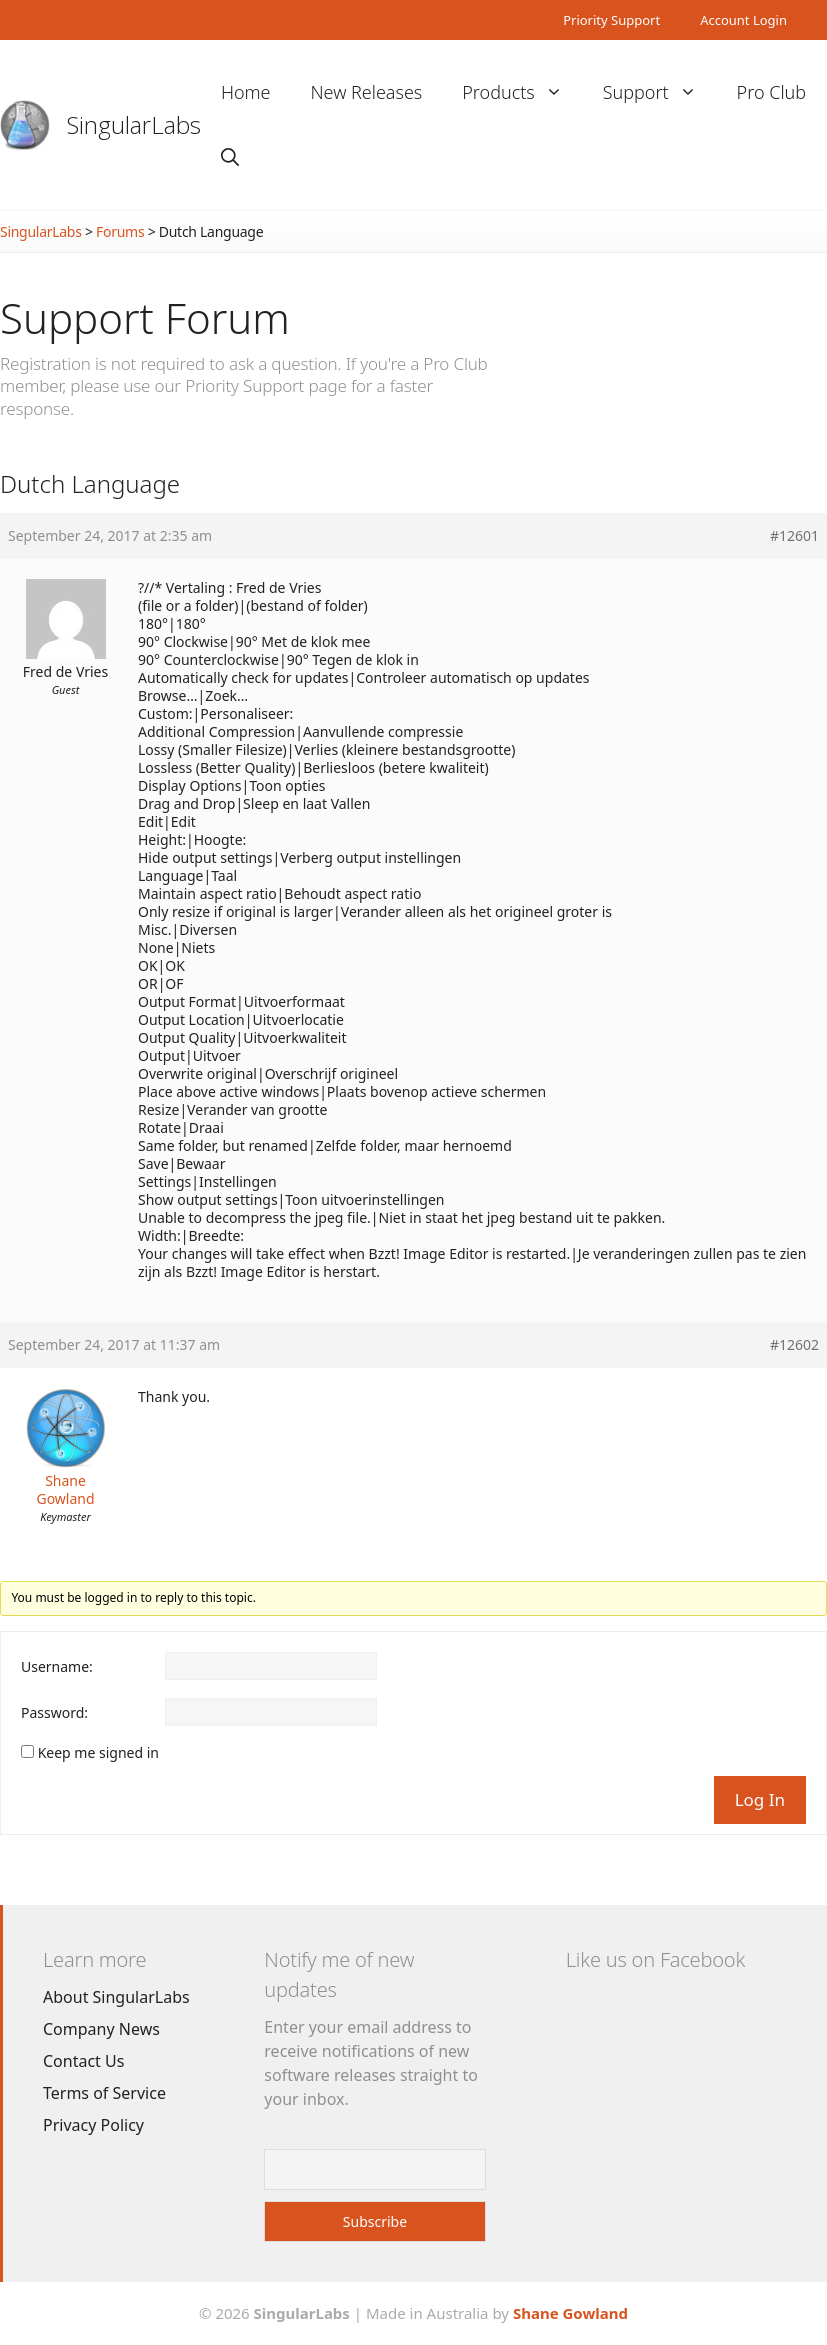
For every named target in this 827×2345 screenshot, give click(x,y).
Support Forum (145, 317)
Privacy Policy (93, 2125)
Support (660, 92)
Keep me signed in (98, 1753)
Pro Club (771, 92)
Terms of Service (104, 2093)
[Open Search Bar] (230, 157)
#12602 (794, 1345)
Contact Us (83, 2061)
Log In (760, 1799)
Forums (120, 231)
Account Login (743, 20)
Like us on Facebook (655, 1959)
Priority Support (611, 20)
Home (246, 92)
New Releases (367, 92)
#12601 (794, 536)
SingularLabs (134, 124)
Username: (57, 1667)
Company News (101, 2029)
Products (522, 92)
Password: (54, 1713)
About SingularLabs (116, 1997)
